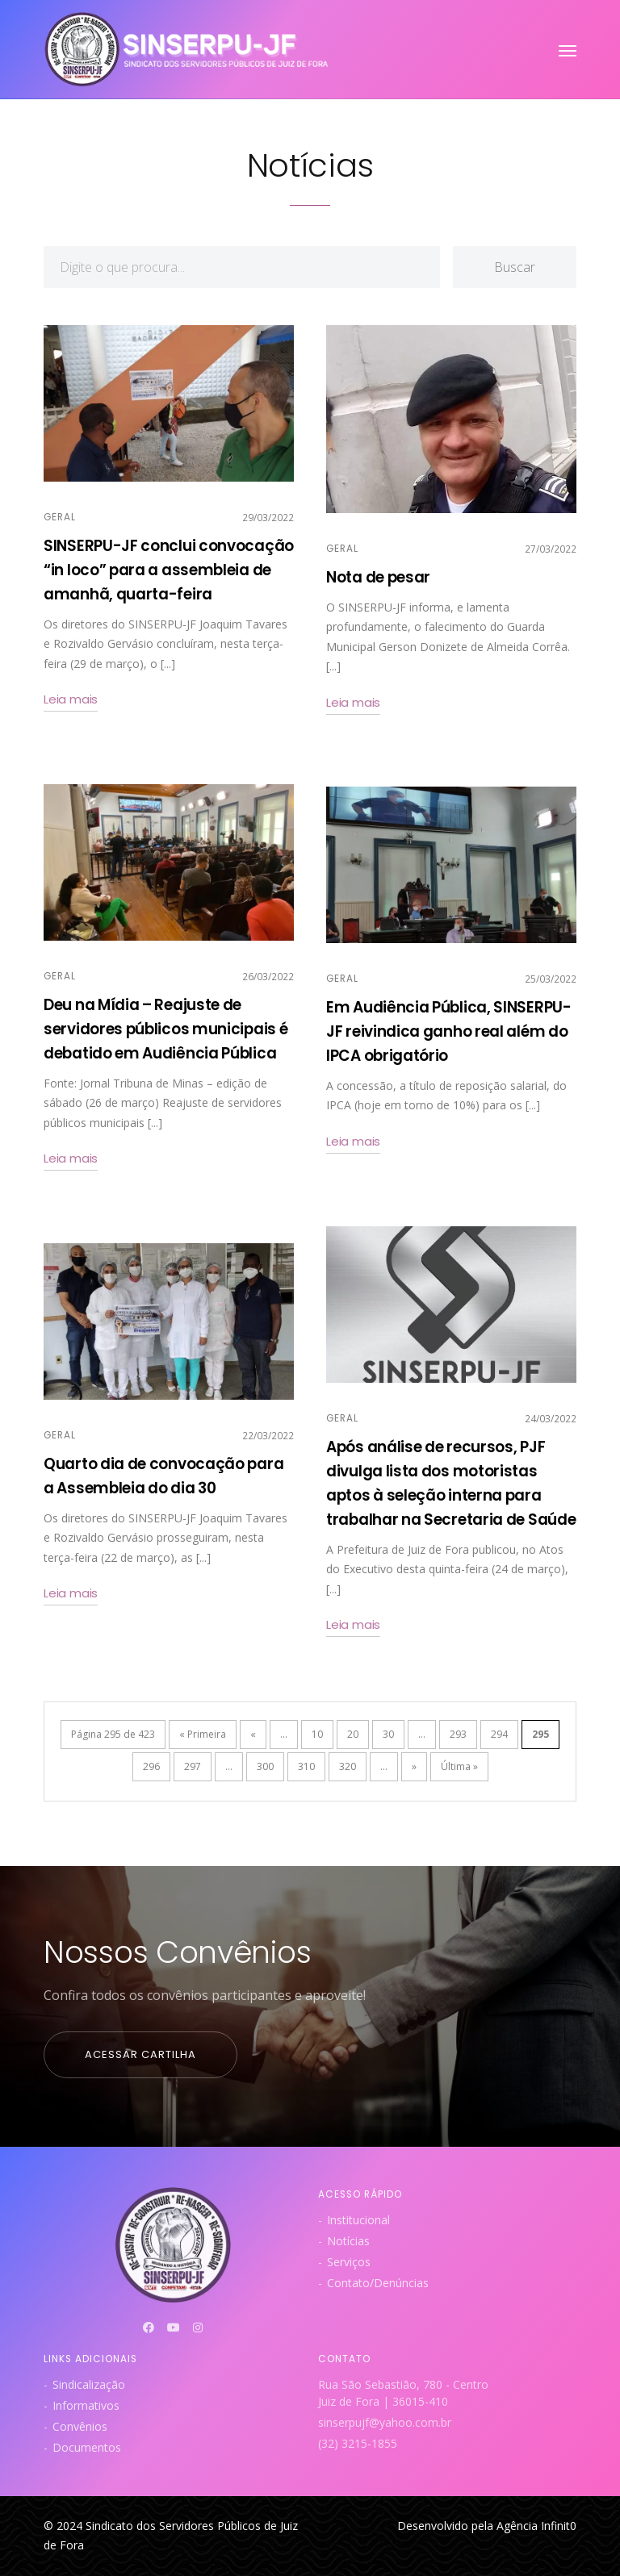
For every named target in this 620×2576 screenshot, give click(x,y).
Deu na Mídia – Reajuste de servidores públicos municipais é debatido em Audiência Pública (165, 1029)
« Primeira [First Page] (202, 1734)
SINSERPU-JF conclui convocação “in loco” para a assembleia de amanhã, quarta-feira (169, 570)
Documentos (86, 2447)
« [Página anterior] (253, 1734)
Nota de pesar (378, 577)
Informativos (85, 2405)
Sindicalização (88, 2384)
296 (151, 1766)
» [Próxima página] (414, 1766)
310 (306, 1766)
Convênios (79, 2426)
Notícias (348, 2240)
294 (499, 1734)
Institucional (358, 2219)
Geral (60, 517)
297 (192, 1766)
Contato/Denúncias (378, 2282)
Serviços (349, 2261)
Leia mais (71, 699)
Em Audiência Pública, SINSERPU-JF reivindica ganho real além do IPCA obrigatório (449, 1031)
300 (265, 1766)
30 (388, 1734)
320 (347, 1766)
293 (458, 1734)
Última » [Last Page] (459, 1766)
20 (352, 1734)
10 (317, 1734)
